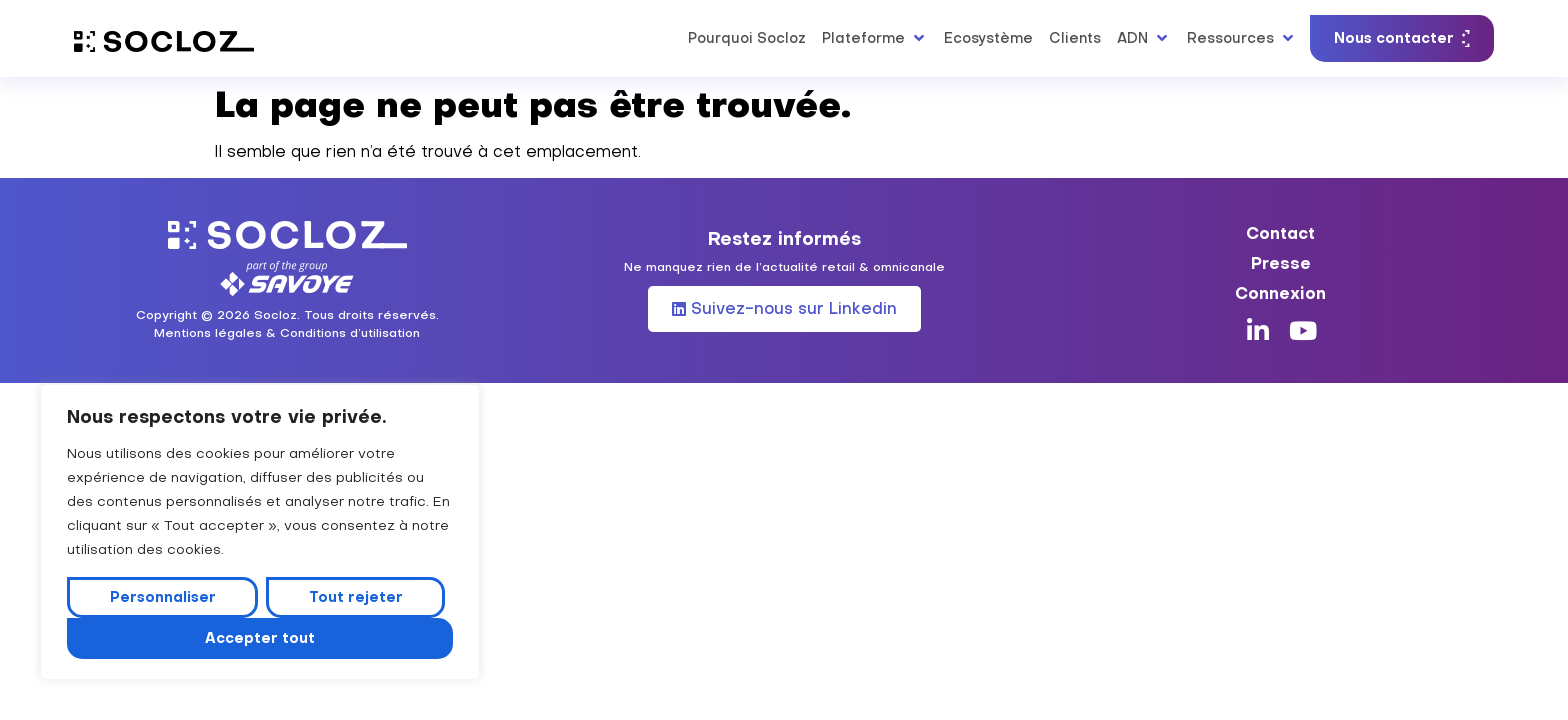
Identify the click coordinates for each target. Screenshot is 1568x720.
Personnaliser (163, 597)
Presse (1281, 263)
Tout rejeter (356, 597)
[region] (260, 532)
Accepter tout (260, 638)
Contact (1280, 233)
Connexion (1280, 293)
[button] (875, 38)
